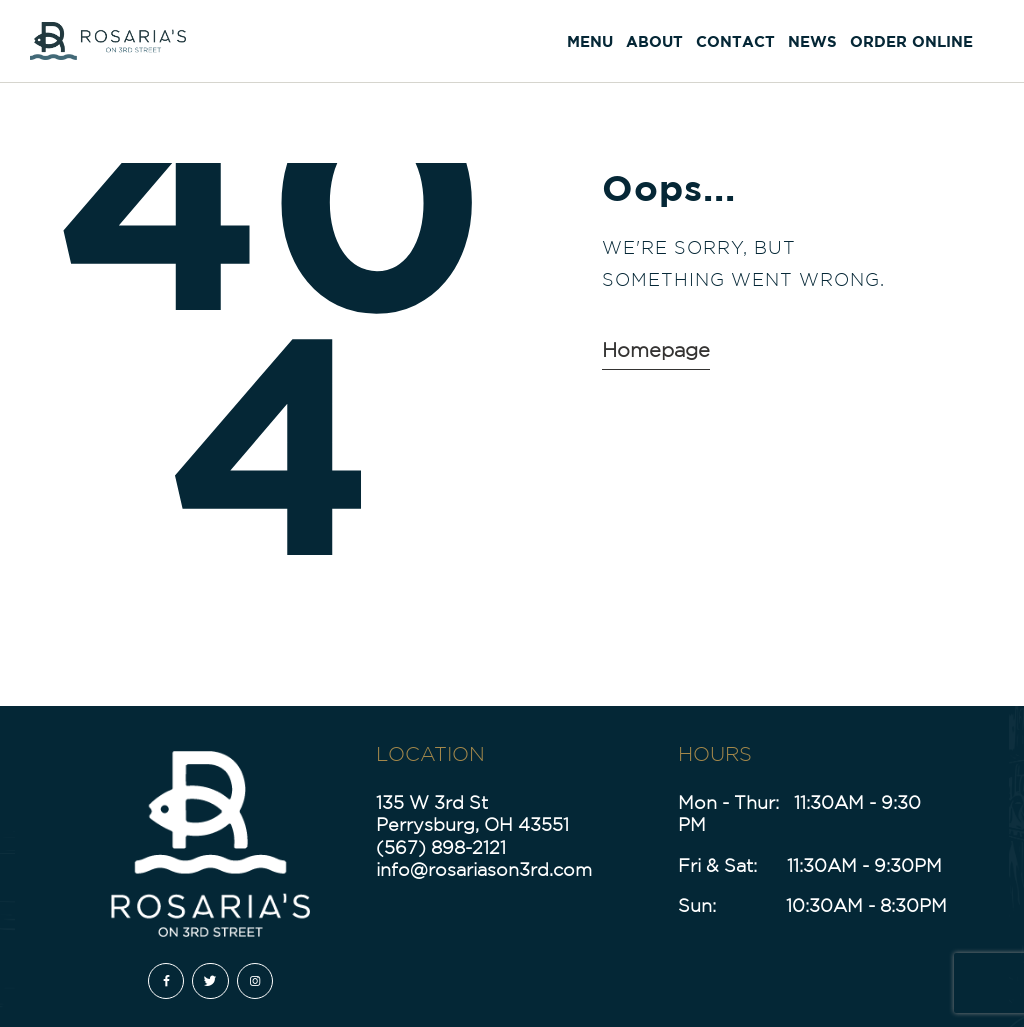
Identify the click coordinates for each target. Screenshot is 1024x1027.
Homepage (656, 350)
